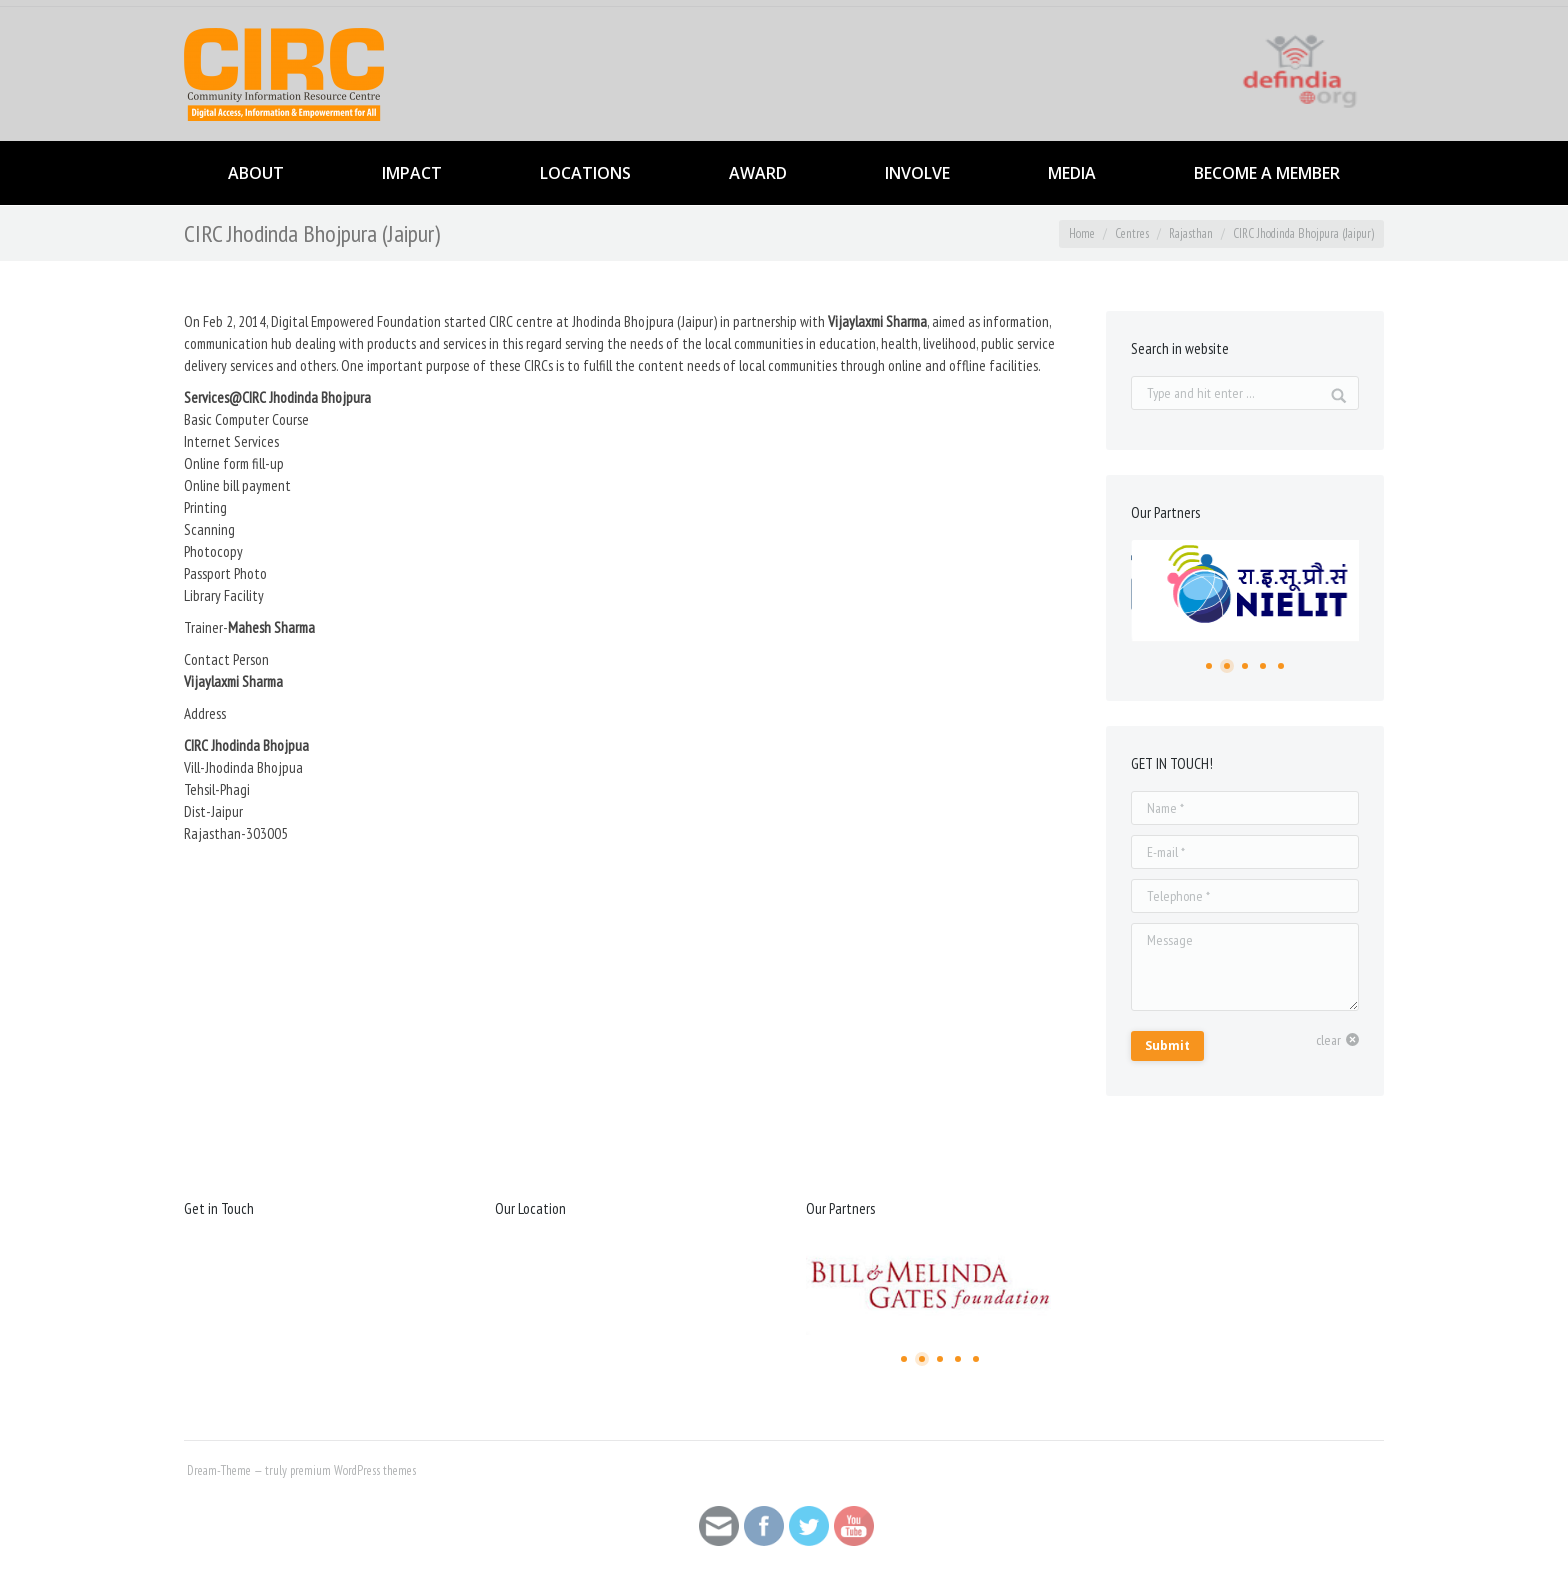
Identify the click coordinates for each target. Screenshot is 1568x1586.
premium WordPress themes (353, 1470)
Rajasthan (1191, 233)
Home (1082, 233)
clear (1328, 1040)
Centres (1132, 233)
